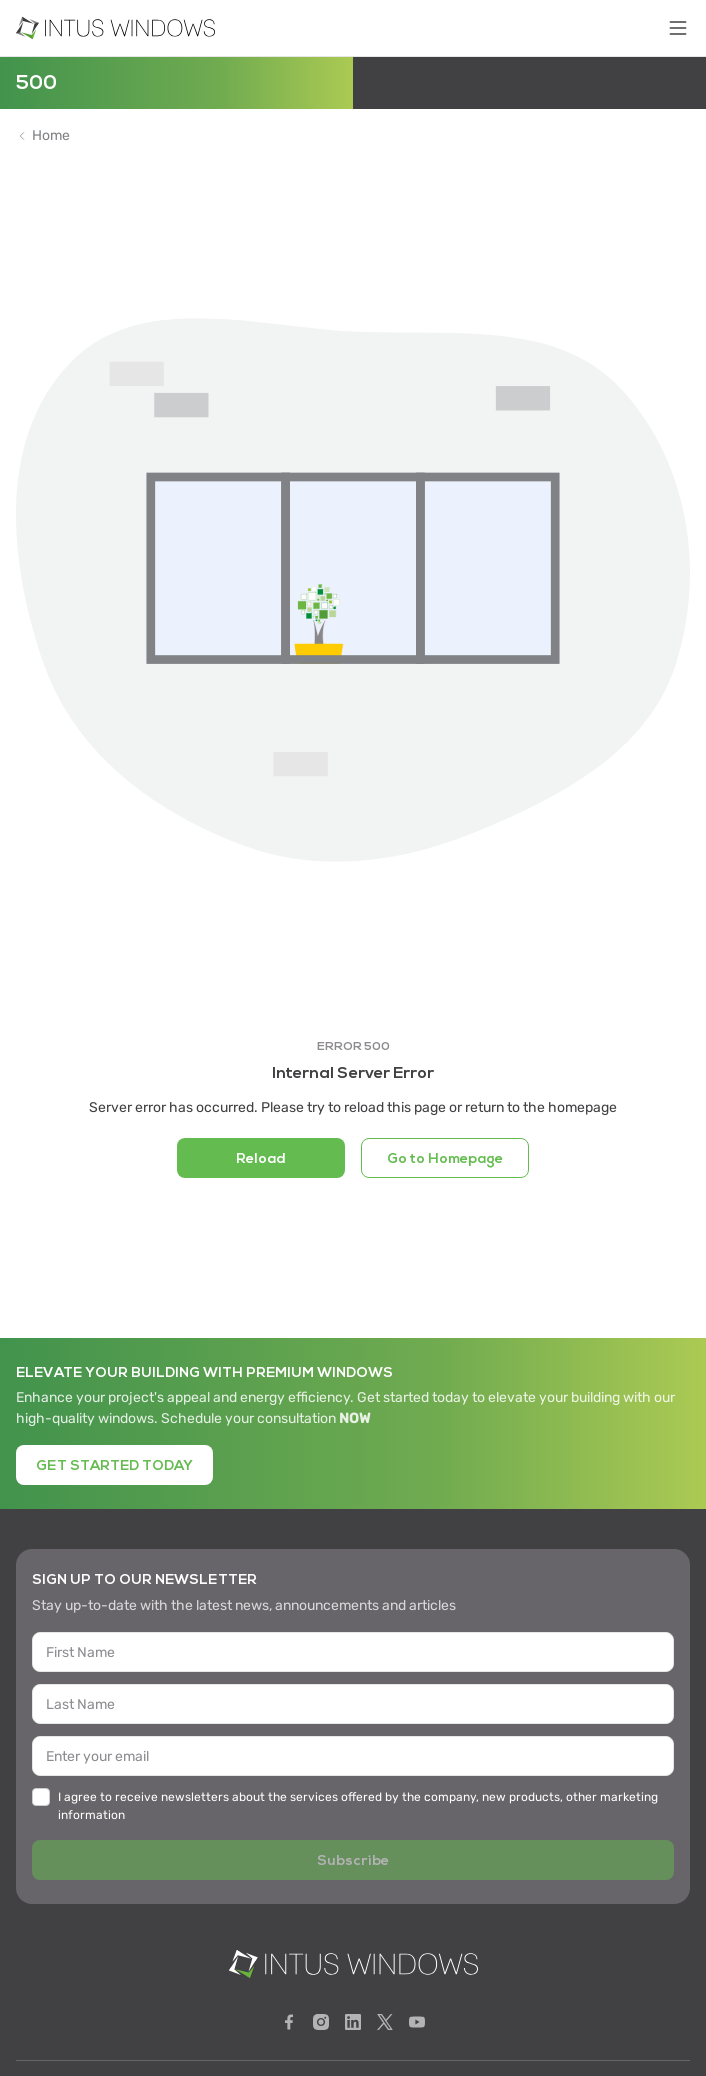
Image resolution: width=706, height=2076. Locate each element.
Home (51, 136)
